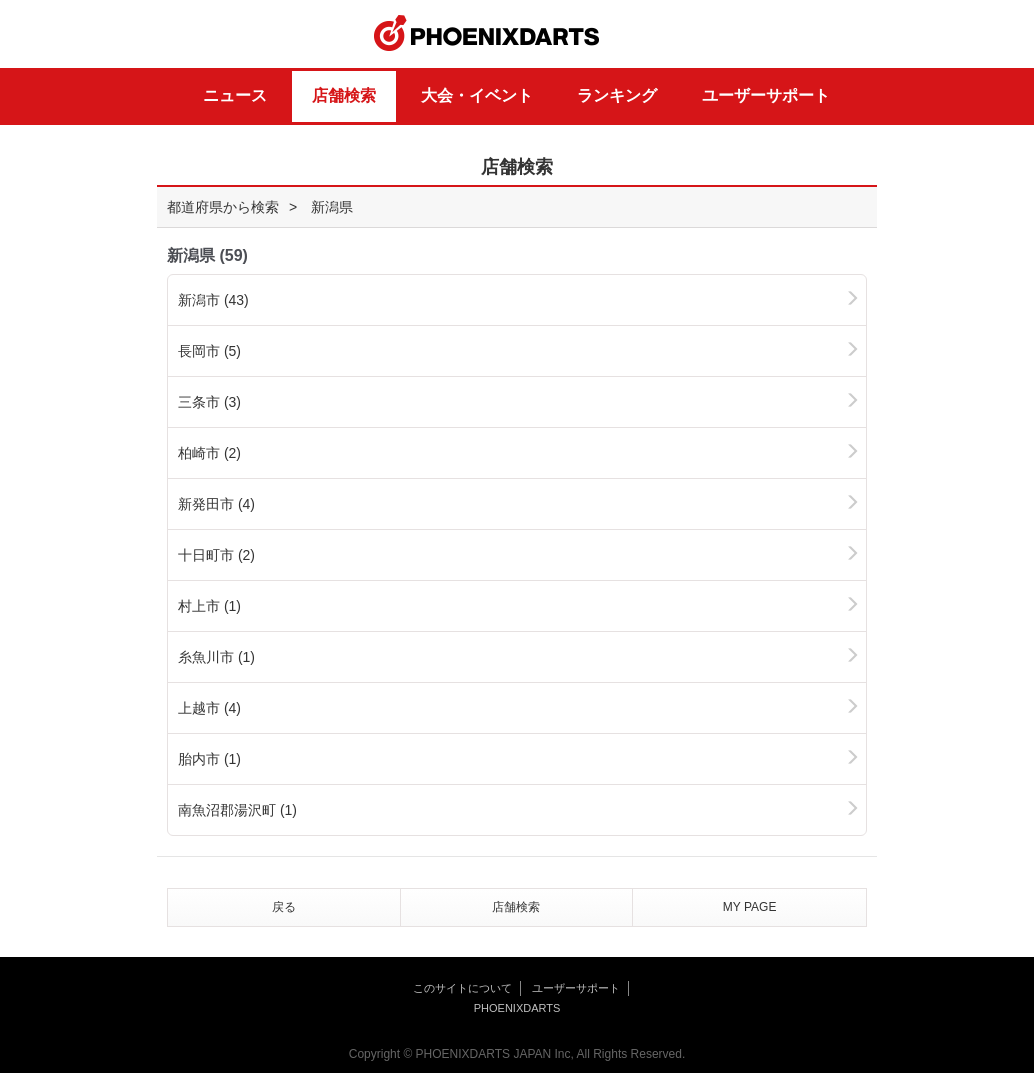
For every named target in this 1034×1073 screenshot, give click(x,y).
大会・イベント (477, 95)
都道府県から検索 (223, 207)
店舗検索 (344, 95)
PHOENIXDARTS (487, 34)
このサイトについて (462, 988)
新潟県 (332, 207)
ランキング (617, 95)
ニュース (235, 95)
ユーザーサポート (766, 95)
